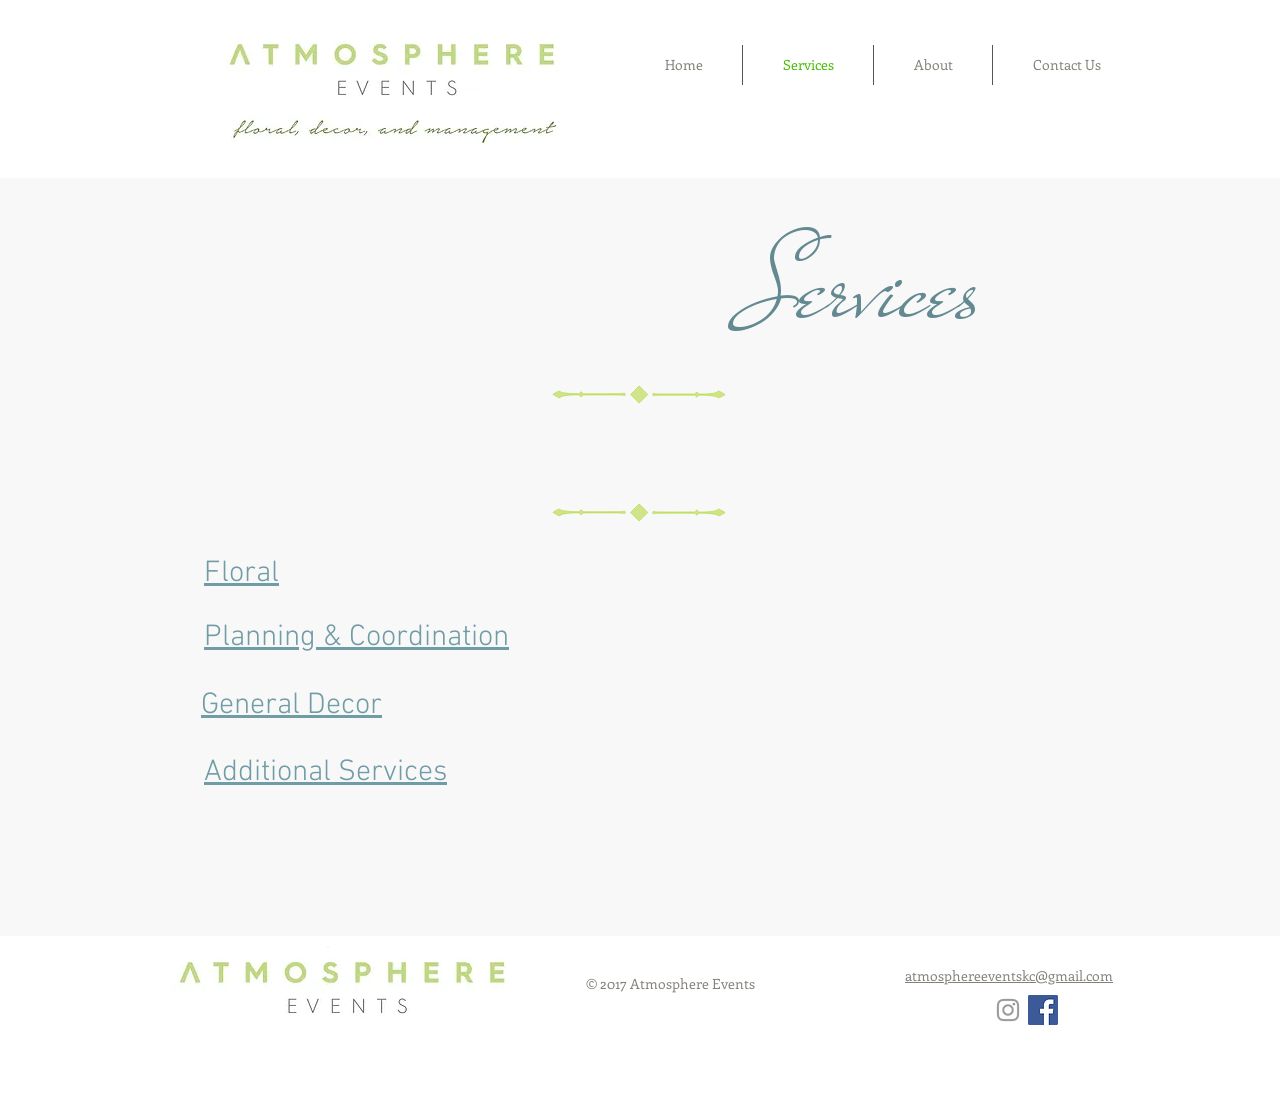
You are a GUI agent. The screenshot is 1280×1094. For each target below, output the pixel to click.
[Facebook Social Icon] (1043, 1010)
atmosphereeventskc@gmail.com (1009, 975)
